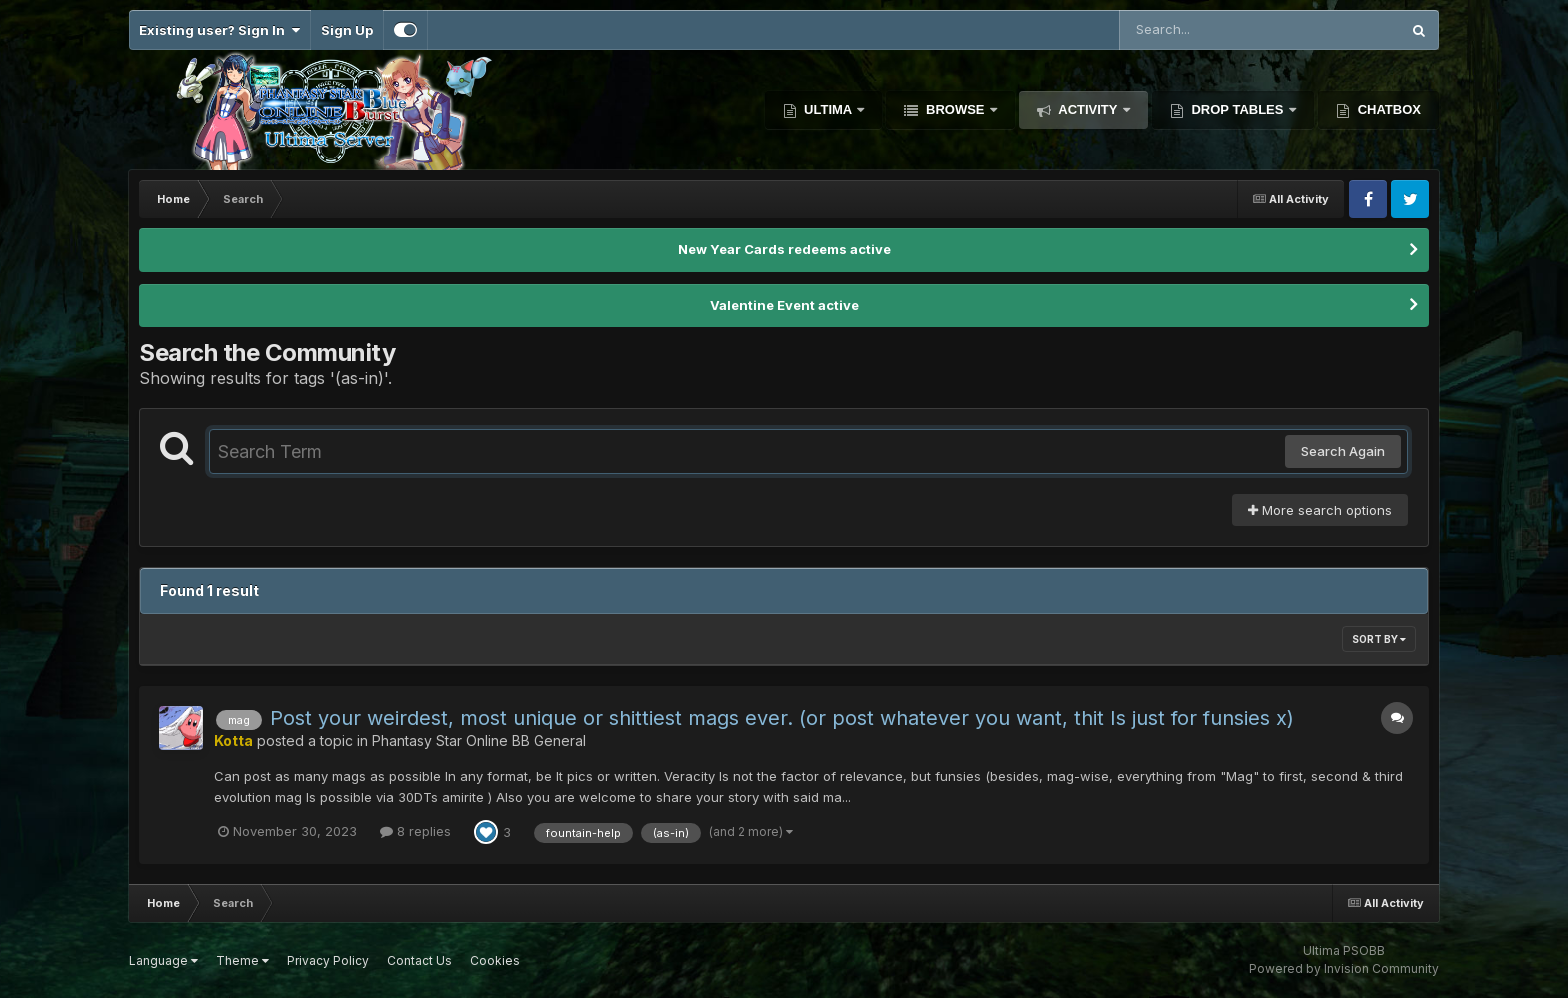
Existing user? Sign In (219, 30)
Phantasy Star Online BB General (479, 740)
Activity (1088, 109)
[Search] (1205, 30)
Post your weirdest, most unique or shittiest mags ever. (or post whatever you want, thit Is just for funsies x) (782, 718)
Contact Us (419, 960)
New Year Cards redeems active (784, 249)
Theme (242, 960)
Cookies (495, 960)
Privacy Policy (328, 960)
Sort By (1379, 639)
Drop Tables (1237, 109)
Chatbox (1387, 109)
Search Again (1343, 451)
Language (163, 960)
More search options (1320, 510)
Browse (955, 109)
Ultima (828, 109)
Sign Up (347, 30)
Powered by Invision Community (1344, 968)
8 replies (415, 831)
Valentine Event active (784, 305)
